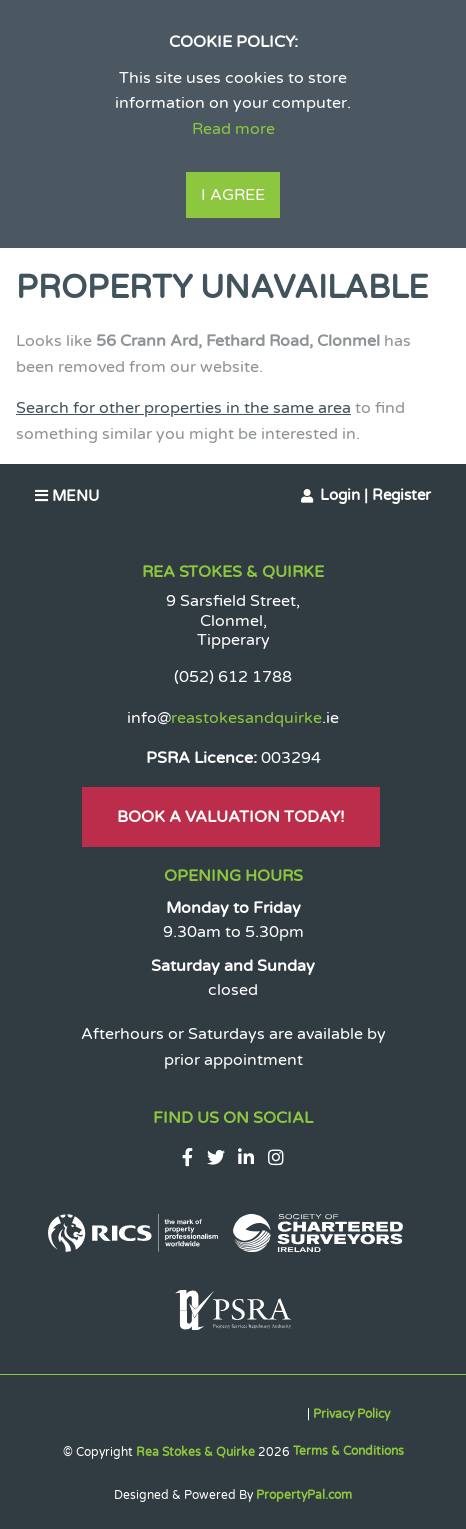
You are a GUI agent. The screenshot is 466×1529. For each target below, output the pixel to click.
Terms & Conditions (348, 1451)
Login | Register (375, 495)
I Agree (233, 195)
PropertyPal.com (304, 1495)
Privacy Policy (351, 1414)
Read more (233, 129)
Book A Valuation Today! (231, 817)
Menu (67, 496)
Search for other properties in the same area (183, 408)
